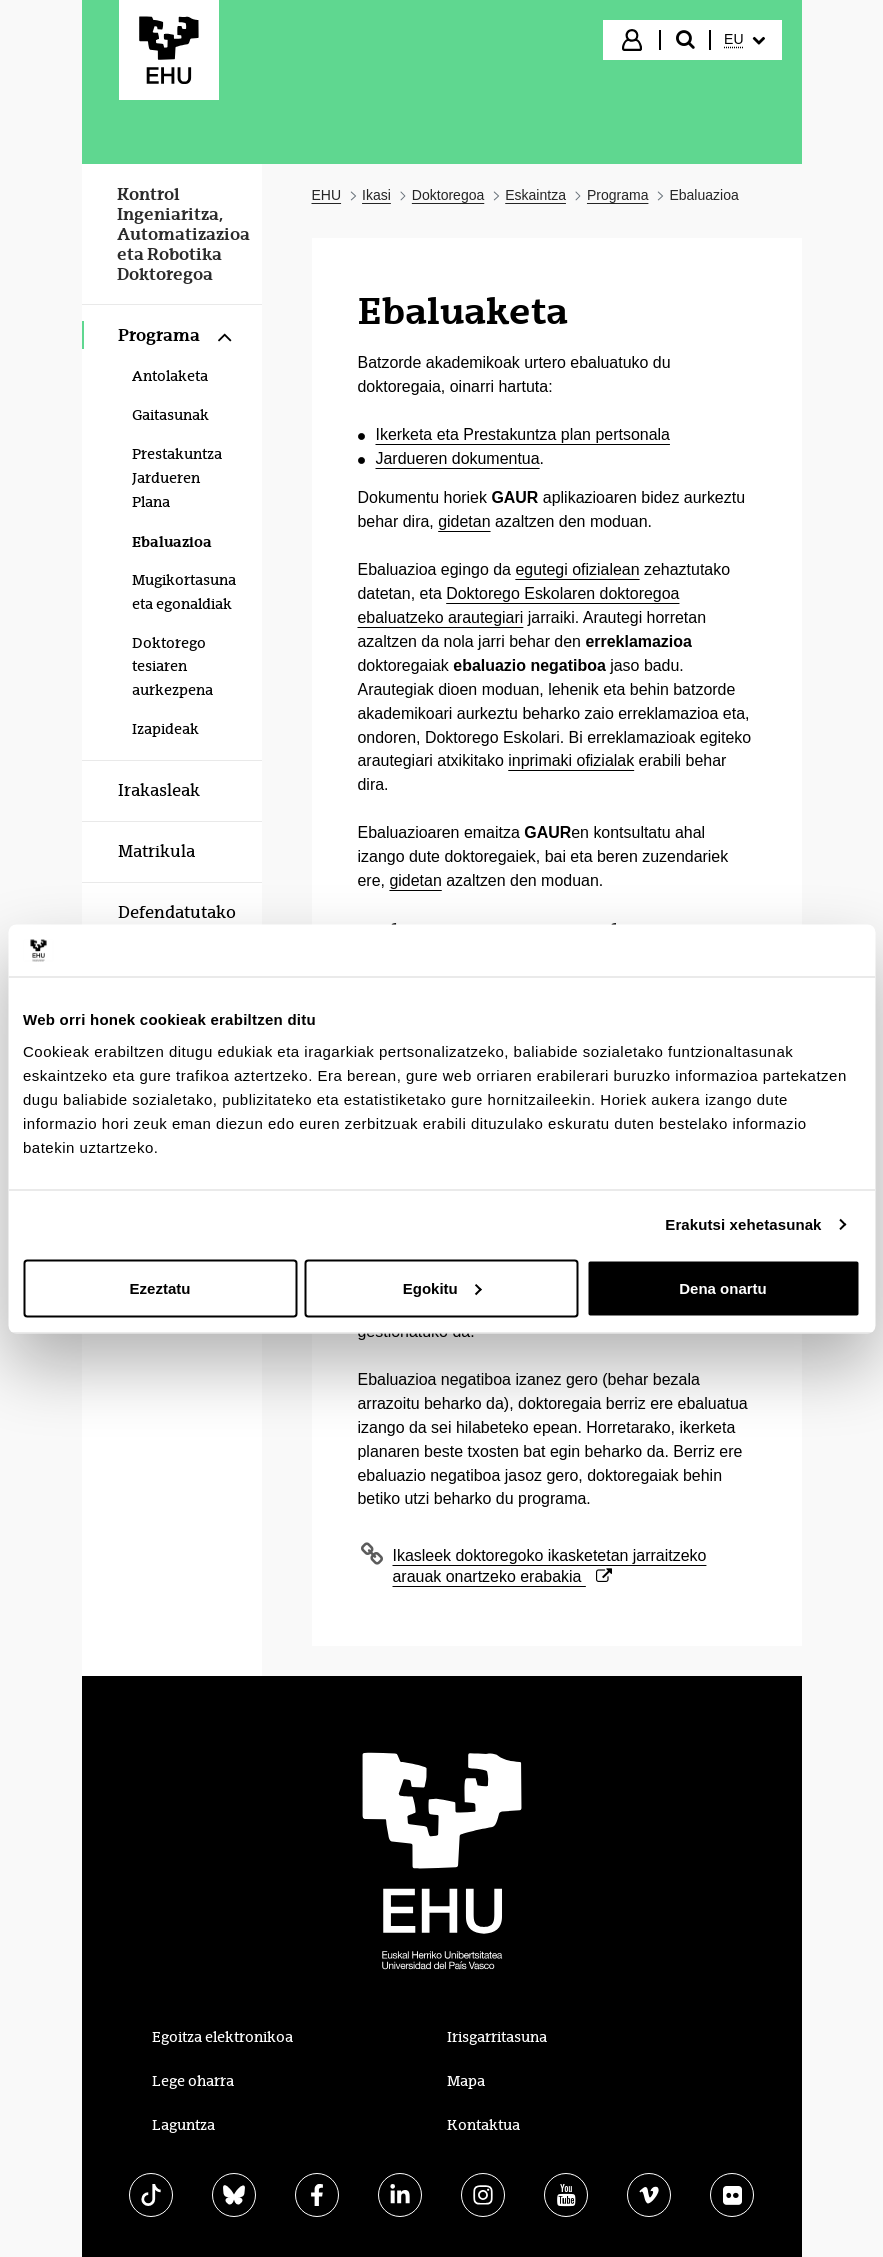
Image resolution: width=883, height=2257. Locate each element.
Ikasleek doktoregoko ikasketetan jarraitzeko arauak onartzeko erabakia (550, 1566)
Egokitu (442, 1287)
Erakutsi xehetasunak (743, 1224)
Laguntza (183, 2125)
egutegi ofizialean (577, 569)
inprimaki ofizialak (571, 760)
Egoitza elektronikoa (222, 2037)
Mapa (466, 2081)
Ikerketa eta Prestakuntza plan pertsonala (523, 434)
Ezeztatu (160, 1287)
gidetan (464, 521)
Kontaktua (483, 2125)
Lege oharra (193, 2081)
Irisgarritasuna (497, 2037)
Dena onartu (723, 1287)
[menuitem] (744, 40)
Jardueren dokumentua (458, 458)
